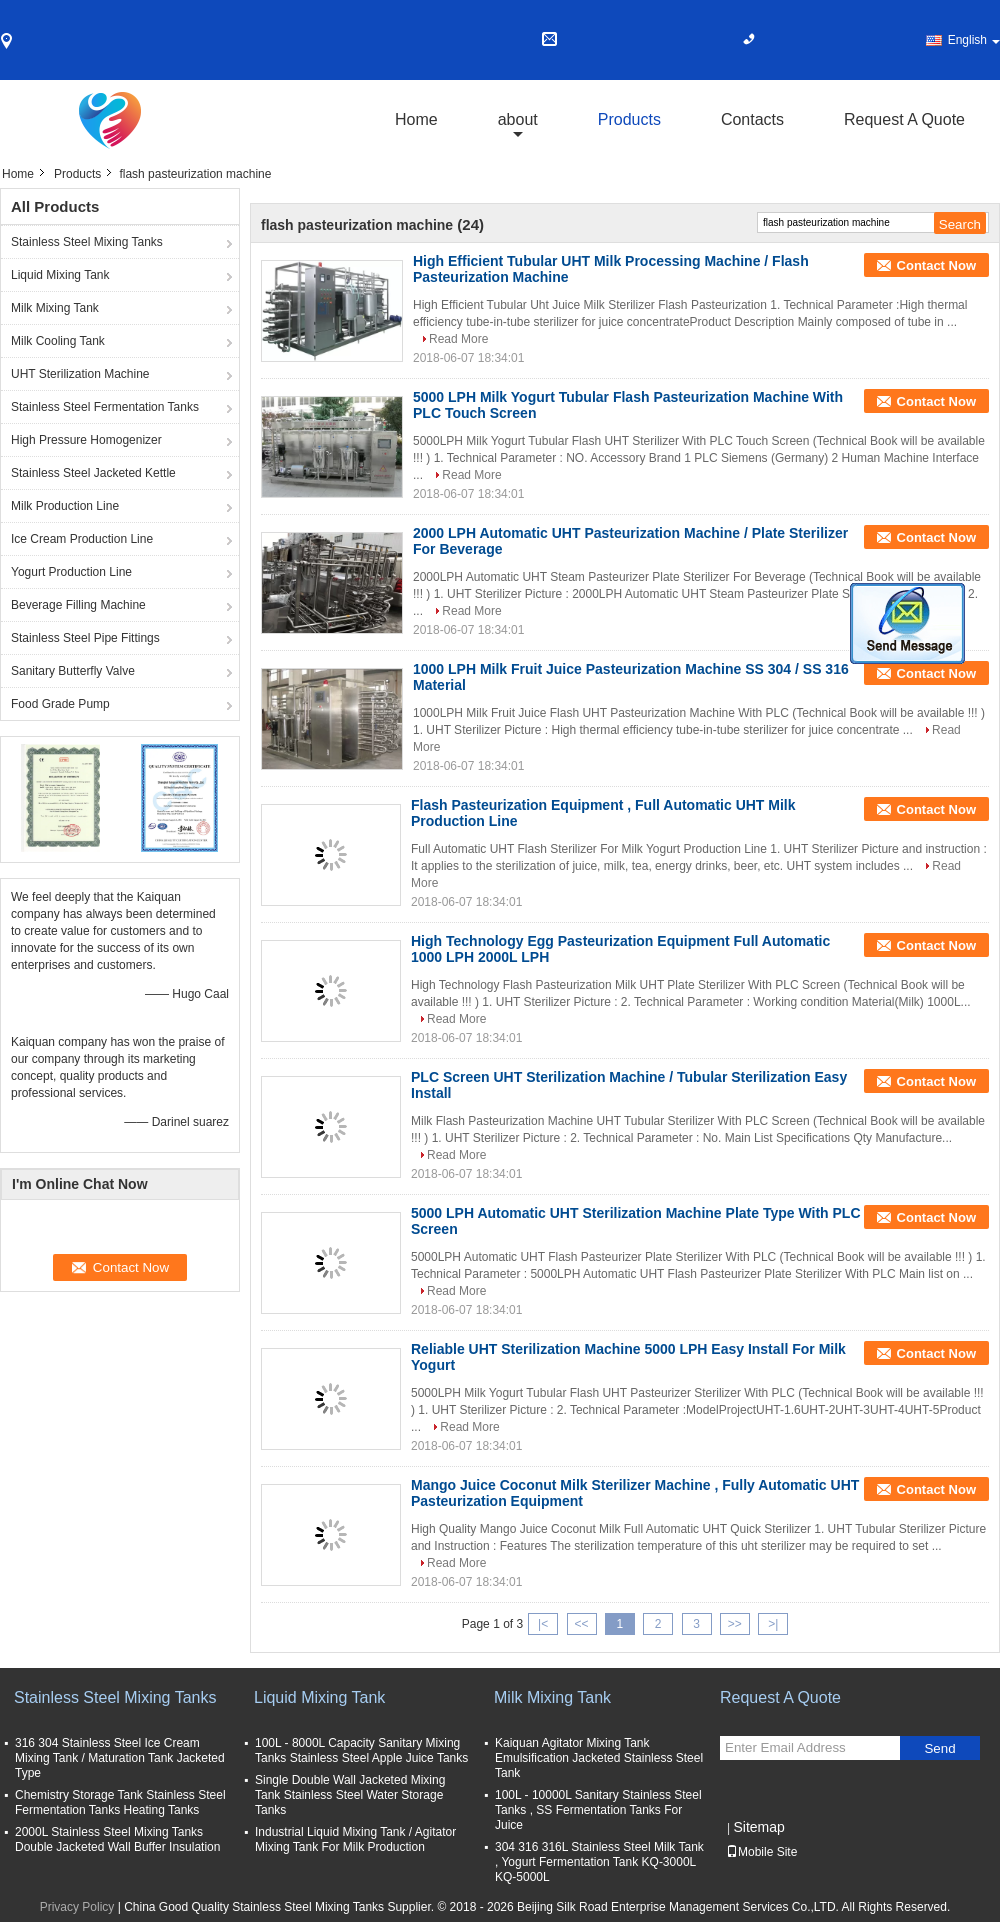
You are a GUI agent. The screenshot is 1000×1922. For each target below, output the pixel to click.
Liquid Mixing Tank (60, 275)
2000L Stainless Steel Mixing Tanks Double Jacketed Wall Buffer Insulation (117, 1839)
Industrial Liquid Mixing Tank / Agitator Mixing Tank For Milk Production (355, 1839)
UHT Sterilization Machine (80, 374)
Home (416, 119)
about (518, 119)
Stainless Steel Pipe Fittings (85, 638)
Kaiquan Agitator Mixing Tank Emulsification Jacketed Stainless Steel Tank (599, 1758)
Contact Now (936, 265)
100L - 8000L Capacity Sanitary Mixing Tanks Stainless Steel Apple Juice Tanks (361, 1750)
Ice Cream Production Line (82, 539)
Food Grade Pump (60, 704)
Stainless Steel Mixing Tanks (87, 242)
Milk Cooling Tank (58, 341)
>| (773, 1624)
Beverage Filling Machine (78, 605)
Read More (458, 339)
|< (543, 1624)
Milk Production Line (65, 506)
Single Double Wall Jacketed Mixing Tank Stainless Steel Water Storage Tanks (350, 1795)
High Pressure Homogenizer (86, 440)
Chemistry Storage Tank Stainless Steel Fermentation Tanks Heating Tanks (120, 1802)
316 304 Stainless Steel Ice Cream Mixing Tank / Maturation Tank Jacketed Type (120, 1758)
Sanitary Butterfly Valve (73, 671)
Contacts (752, 119)
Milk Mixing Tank (55, 308)
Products (629, 119)
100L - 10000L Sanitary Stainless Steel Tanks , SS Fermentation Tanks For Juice (598, 1810)
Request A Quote (904, 119)
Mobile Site (761, 1852)
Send (939, 1748)
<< (581, 1624)
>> (735, 1624)
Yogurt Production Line (71, 572)
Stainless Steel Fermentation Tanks (105, 407)
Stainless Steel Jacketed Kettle (93, 473)
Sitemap (758, 1827)
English (974, 40)
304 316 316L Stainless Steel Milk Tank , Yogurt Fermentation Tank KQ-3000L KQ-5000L (599, 1862)
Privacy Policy (77, 1907)
